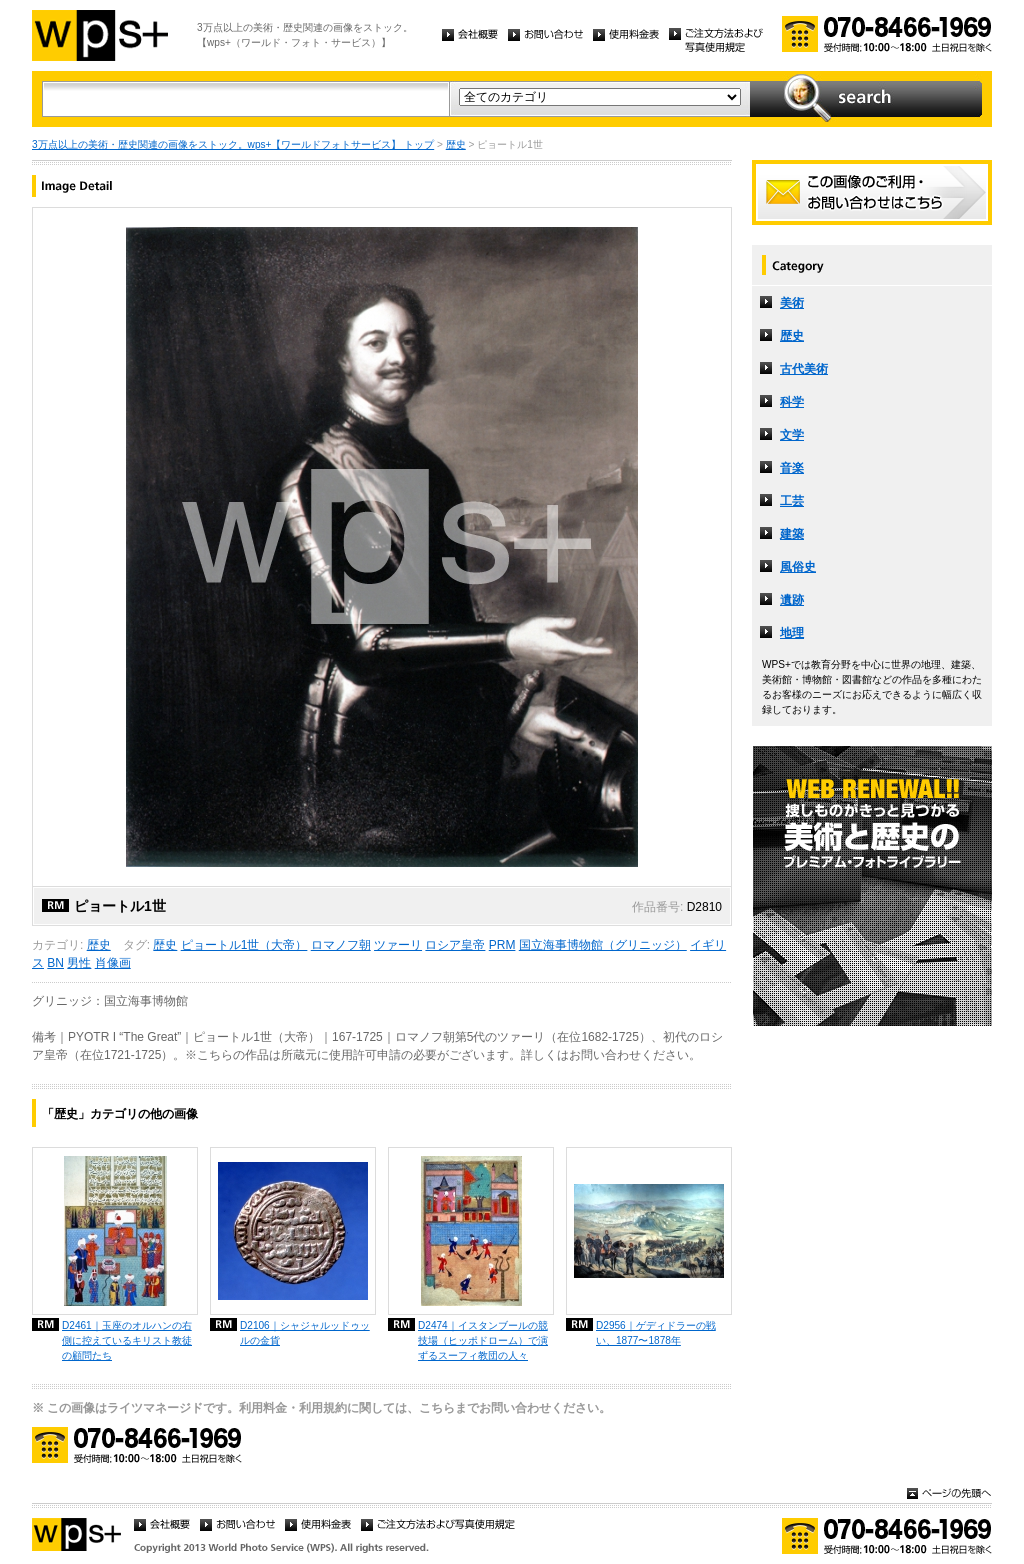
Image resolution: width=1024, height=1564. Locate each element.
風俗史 (798, 567)
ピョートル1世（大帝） (244, 945)
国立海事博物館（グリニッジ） (603, 945)
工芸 (792, 501)
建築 (792, 534)
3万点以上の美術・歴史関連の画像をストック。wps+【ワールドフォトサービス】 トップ (233, 144)
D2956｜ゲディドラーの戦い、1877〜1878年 (656, 1333)
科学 (792, 402)
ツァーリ (398, 945)
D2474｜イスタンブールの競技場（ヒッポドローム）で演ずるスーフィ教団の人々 (483, 1340)
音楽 (792, 468)
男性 (79, 963)
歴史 (456, 144)
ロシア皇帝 (455, 945)
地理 (792, 633)
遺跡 (792, 600)
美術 (792, 303)
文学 (792, 435)
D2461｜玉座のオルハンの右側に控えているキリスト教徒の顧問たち (127, 1340)
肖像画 (113, 963)
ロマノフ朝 (341, 945)
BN (55, 963)
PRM (502, 945)
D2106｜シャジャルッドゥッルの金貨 (305, 1333)
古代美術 (804, 369)
